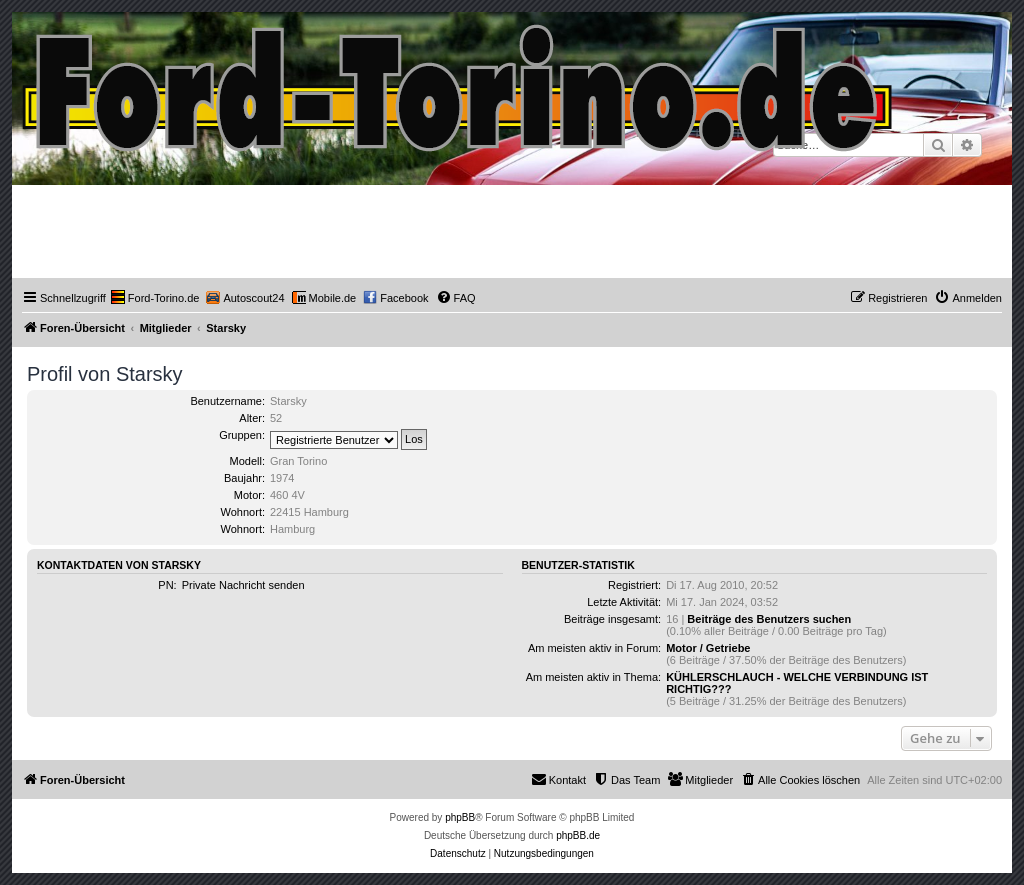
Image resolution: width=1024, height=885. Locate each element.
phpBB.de (578, 835)
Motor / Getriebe (708, 648)
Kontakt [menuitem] (558, 779)
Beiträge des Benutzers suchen (769, 619)
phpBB (460, 817)
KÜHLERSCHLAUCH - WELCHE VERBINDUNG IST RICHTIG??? (797, 683)
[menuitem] (155, 298)
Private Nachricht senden (243, 585)
